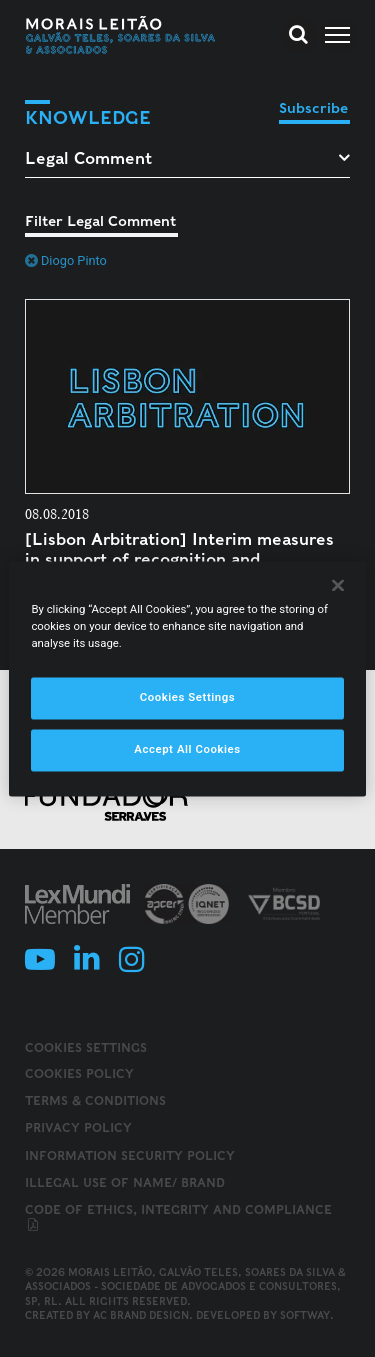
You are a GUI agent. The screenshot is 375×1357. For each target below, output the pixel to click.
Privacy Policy (78, 1127)
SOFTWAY (305, 1315)
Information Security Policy (130, 1155)
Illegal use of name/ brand (125, 1182)
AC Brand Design (141, 1315)
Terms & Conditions (95, 1100)
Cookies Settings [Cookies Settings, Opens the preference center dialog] (188, 697)
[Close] (338, 585)
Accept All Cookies (187, 749)
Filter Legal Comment (100, 221)
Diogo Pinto (66, 260)
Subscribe (313, 108)
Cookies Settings (86, 1048)
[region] (187, 678)
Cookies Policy (79, 1073)
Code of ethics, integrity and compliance (178, 1218)
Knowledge (88, 117)
